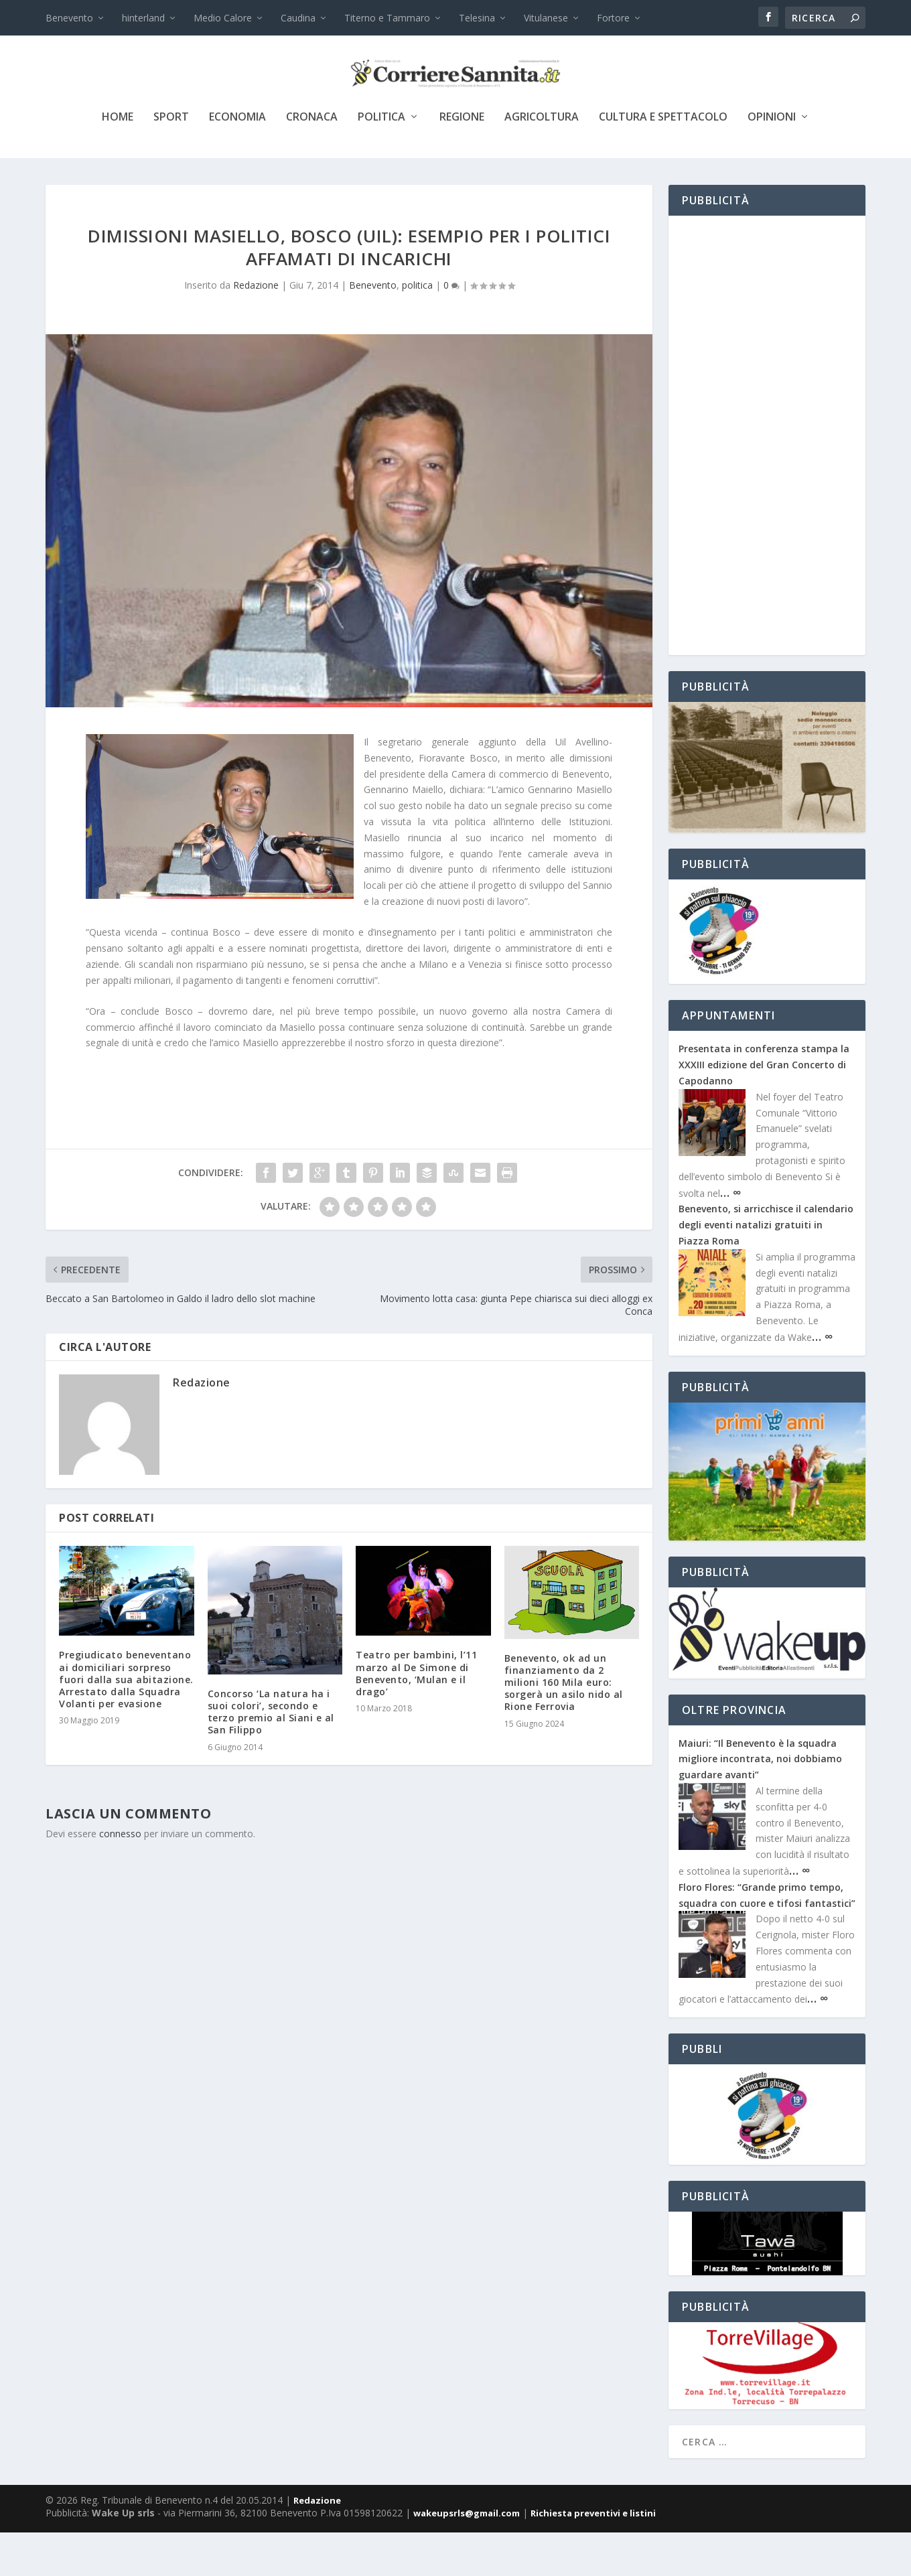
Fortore (613, 17)
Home (117, 161)
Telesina (477, 17)
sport (171, 161)
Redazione (256, 329)
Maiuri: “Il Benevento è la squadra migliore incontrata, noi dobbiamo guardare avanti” (760, 1802)
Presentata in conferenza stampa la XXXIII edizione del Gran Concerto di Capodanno (764, 1108)
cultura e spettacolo (663, 161)
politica (381, 161)
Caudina (298, 17)
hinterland (143, 17)
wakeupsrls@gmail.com (466, 2557)
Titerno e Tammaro (387, 17)
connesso (120, 1877)
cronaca (312, 161)
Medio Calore (223, 17)
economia (237, 161)
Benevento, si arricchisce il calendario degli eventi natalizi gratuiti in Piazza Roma (766, 1268)
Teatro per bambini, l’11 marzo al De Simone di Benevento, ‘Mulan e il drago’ (416, 1717)
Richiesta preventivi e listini (593, 2557)
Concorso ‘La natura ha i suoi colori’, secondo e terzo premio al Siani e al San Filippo (271, 1755)
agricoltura (541, 161)
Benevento (69, 17)
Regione (461, 161)
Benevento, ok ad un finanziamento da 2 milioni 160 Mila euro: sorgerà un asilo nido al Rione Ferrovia (563, 1726)
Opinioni (772, 161)
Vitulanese (546, 17)
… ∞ (730, 1236)
